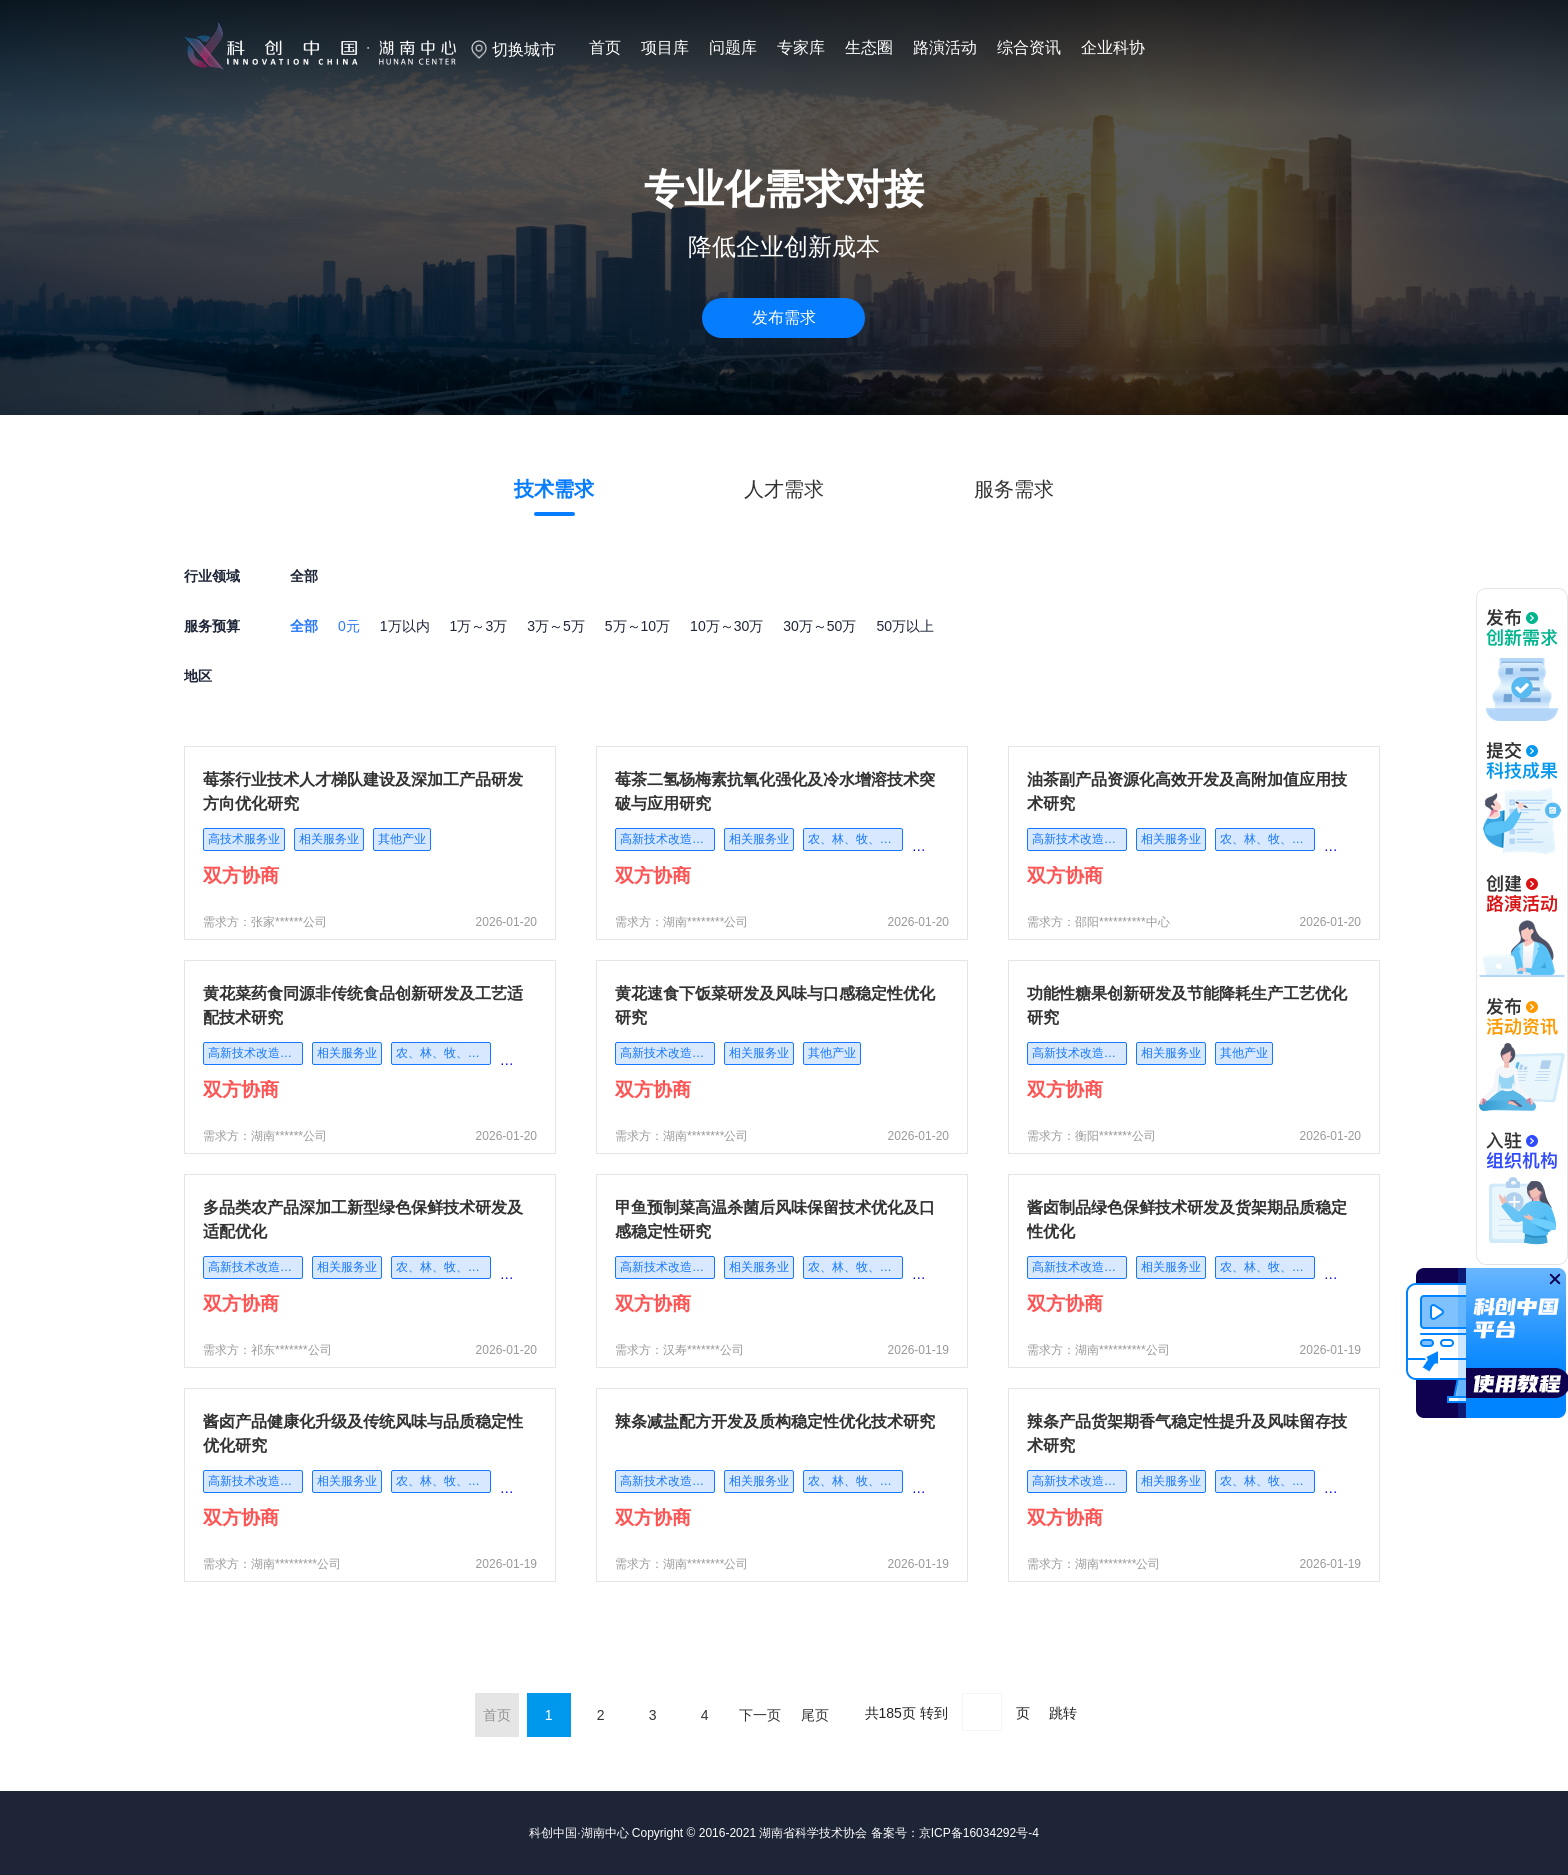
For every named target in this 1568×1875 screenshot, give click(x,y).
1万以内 (405, 626)
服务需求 (1014, 489)
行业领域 (212, 576)
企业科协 (1113, 47)
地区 (198, 676)
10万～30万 (726, 626)
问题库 (733, 47)
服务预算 (212, 626)
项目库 (665, 47)
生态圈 (869, 47)
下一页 (760, 1715)
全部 (304, 626)
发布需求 (784, 317)
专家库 (801, 47)
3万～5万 (556, 626)
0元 (349, 626)
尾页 (815, 1715)
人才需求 (784, 489)
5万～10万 (637, 626)
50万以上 (905, 626)
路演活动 (945, 47)
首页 (605, 47)
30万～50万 (819, 626)
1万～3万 (479, 626)
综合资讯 (1029, 47)
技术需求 (554, 489)
